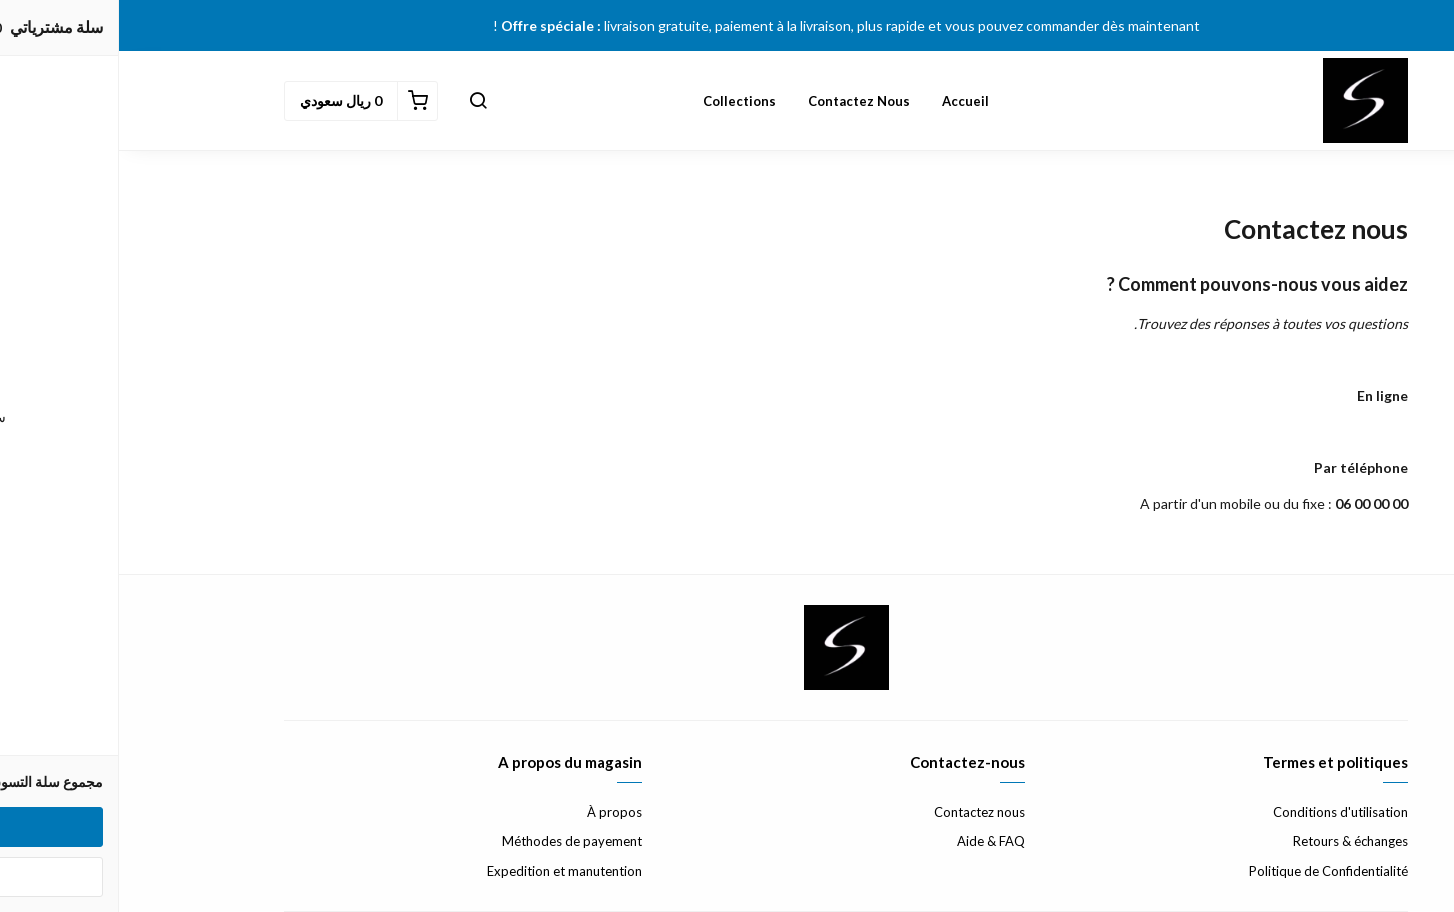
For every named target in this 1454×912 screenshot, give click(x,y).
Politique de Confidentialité (1209, 871)
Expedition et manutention (445, 871)
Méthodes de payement (453, 841)
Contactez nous (740, 101)
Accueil (846, 101)
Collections (620, 101)
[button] (359, 101)
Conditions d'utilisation (1221, 812)
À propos (495, 812)
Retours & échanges (1231, 841)
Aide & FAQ (872, 841)
